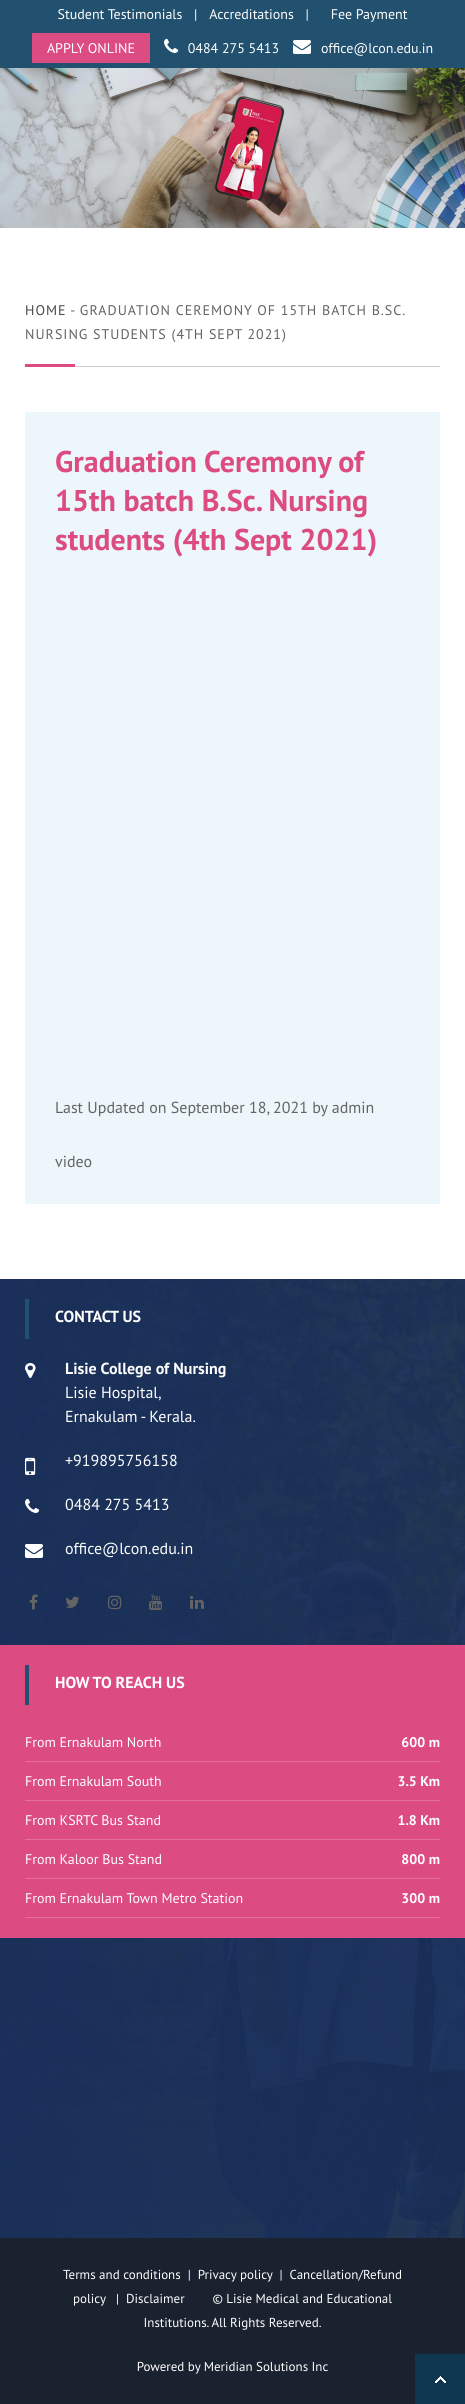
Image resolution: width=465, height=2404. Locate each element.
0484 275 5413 (233, 48)
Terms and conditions (122, 2274)
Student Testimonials (120, 14)
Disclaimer (167, 2298)
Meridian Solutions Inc (266, 2366)
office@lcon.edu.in (377, 48)
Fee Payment (369, 14)
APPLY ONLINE (91, 48)
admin (353, 1108)
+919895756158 (121, 1461)
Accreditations (251, 14)
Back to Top (440, 2379)
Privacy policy (239, 2274)
